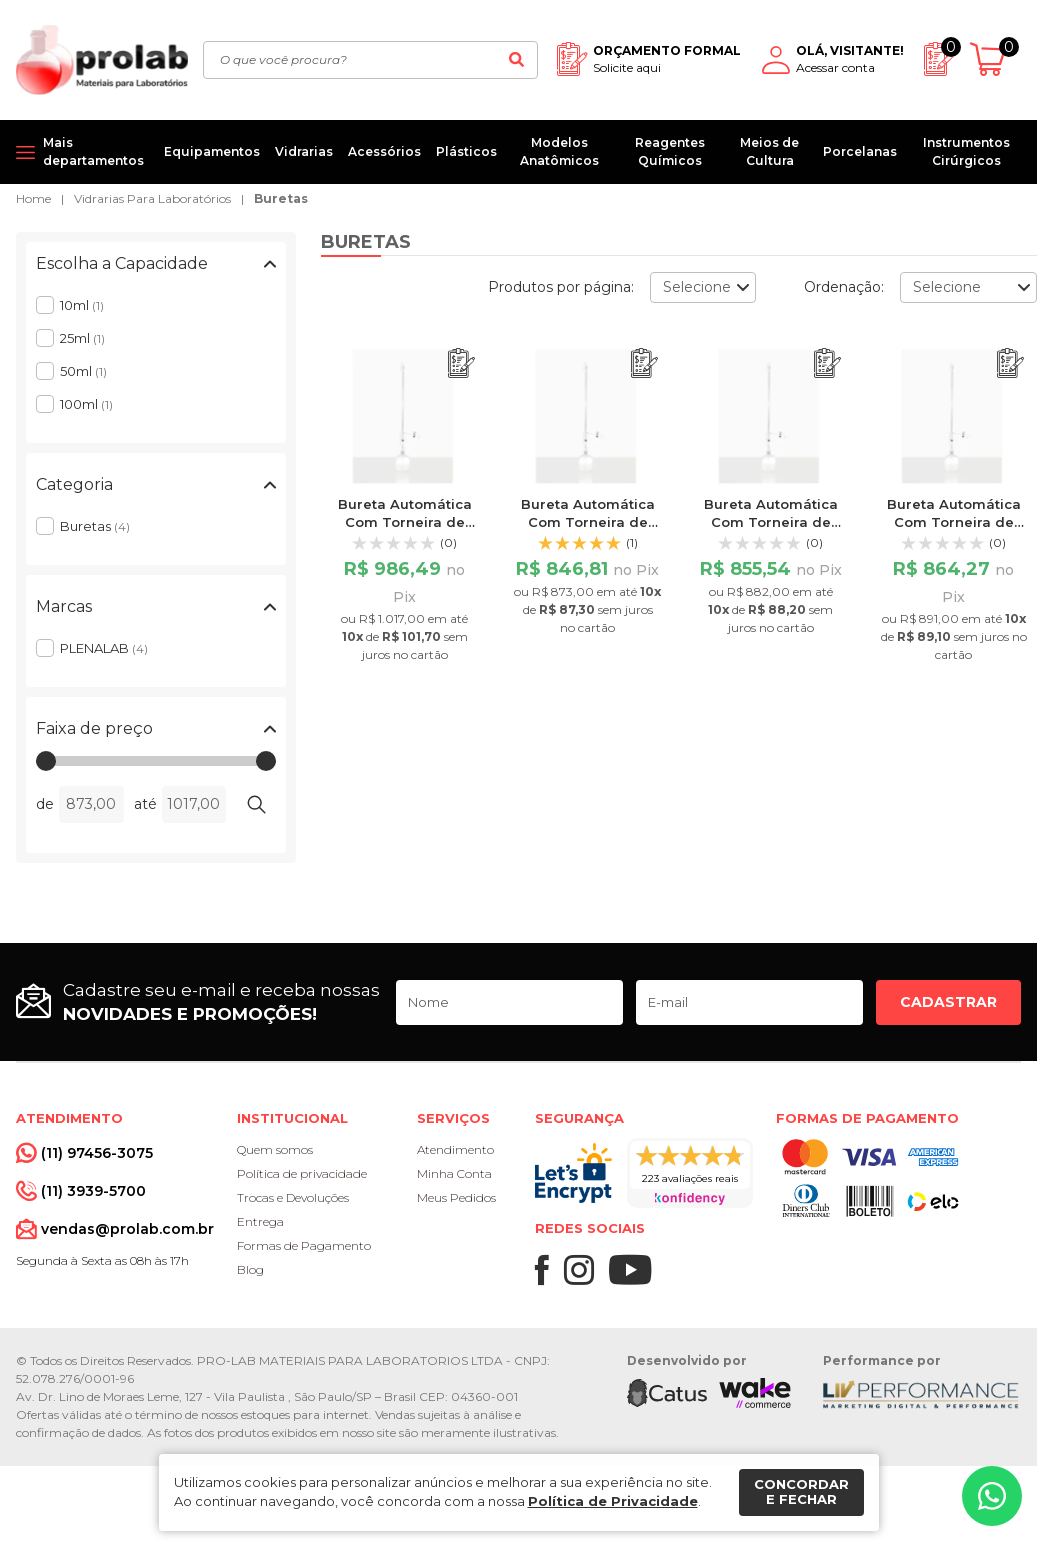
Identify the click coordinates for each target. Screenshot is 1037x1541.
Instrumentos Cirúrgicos (966, 151)
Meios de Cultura (769, 151)
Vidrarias (304, 151)
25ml (82, 338)
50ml (83, 371)
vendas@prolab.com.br (127, 1229)
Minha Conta (454, 1173)
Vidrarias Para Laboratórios (152, 198)
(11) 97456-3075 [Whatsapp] (97, 1153)
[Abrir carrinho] (995, 59)
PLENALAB (104, 648)
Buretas (281, 198)
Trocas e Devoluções (293, 1197)
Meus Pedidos (456, 1197)
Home (33, 198)
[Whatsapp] (992, 1496)
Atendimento (455, 1149)
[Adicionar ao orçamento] (461, 363)
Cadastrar (948, 1002)
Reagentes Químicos (670, 151)
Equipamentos (212, 151)
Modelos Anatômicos (559, 151)
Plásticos (466, 151)
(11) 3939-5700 (93, 1191)
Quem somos (275, 1149)
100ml (86, 404)
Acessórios (384, 151)
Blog (250, 1269)
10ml (82, 305)
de (45, 804)
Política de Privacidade (613, 1501)
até (145, 804)
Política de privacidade (302, 1173)
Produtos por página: (561, 287)
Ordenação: (844, 287)
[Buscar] (517, 60)
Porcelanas (860, 151)
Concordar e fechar (801, 1492)
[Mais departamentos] (82, 152)
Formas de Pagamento (304, 1245)
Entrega (260, 1221)
